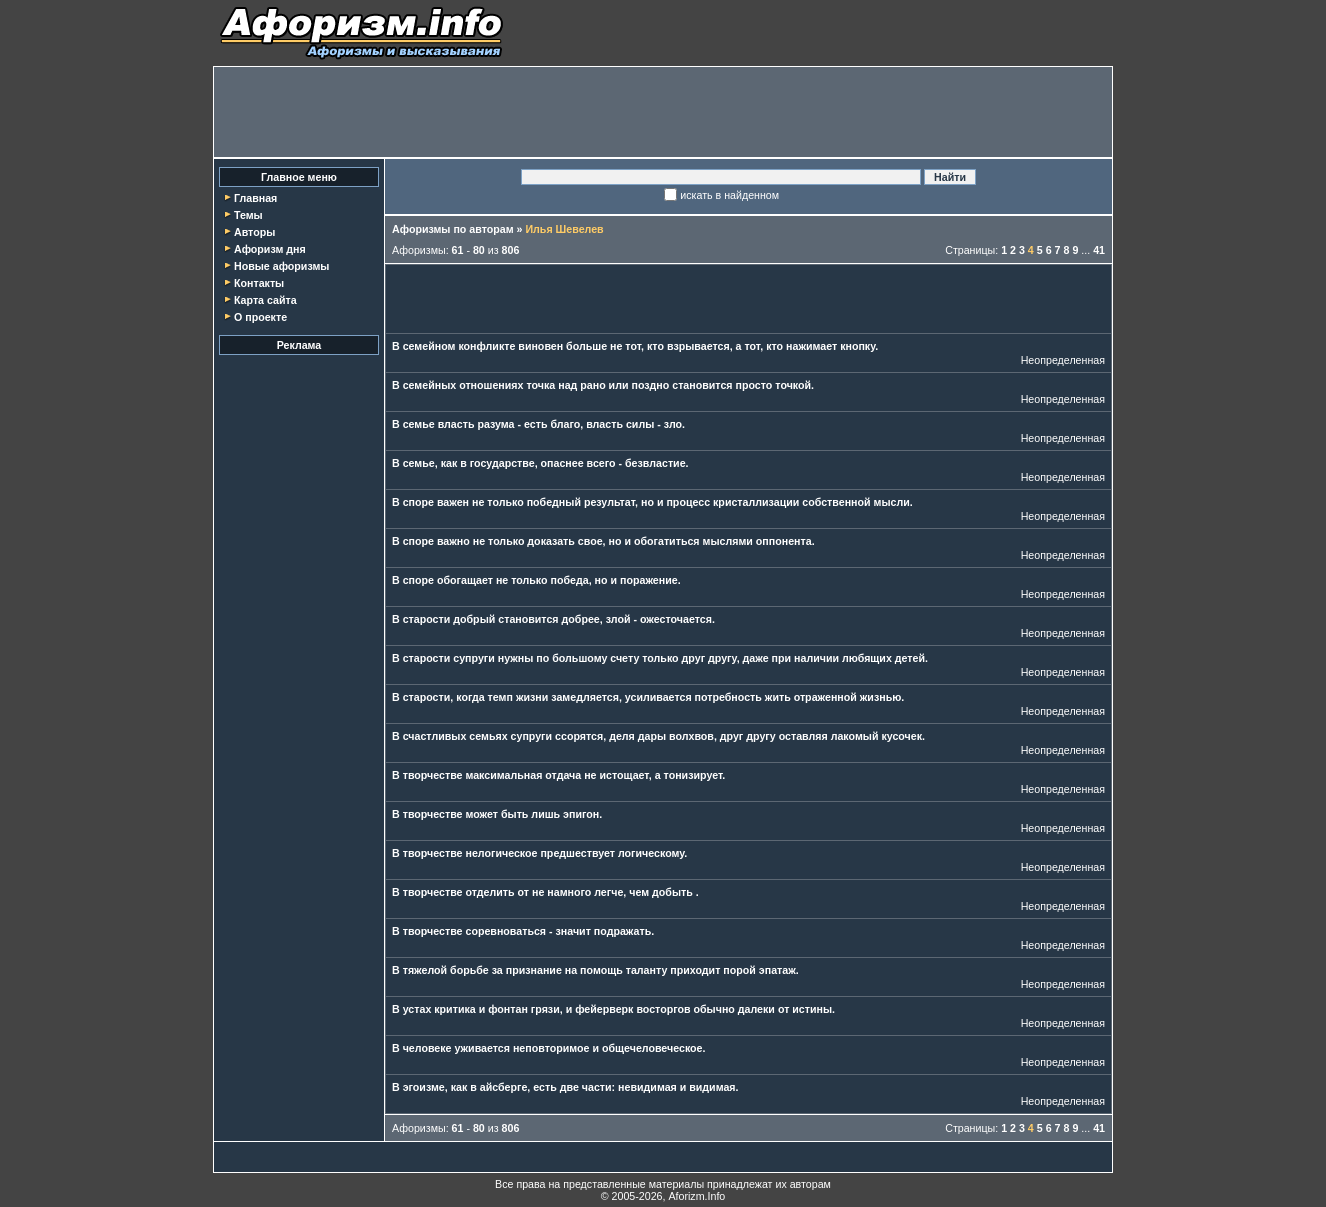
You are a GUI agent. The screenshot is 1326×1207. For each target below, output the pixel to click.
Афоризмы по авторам (453, 229)
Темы (248, 215)
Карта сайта (265, 300)
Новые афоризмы (281, 266)
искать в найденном (729, 195)
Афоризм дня (270, 249)
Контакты (259, 283)
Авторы (254, 232)
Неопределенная (1063, 360)
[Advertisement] (663, 112)
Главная (255, 198)
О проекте (260, 317)
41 (1099, 250)
